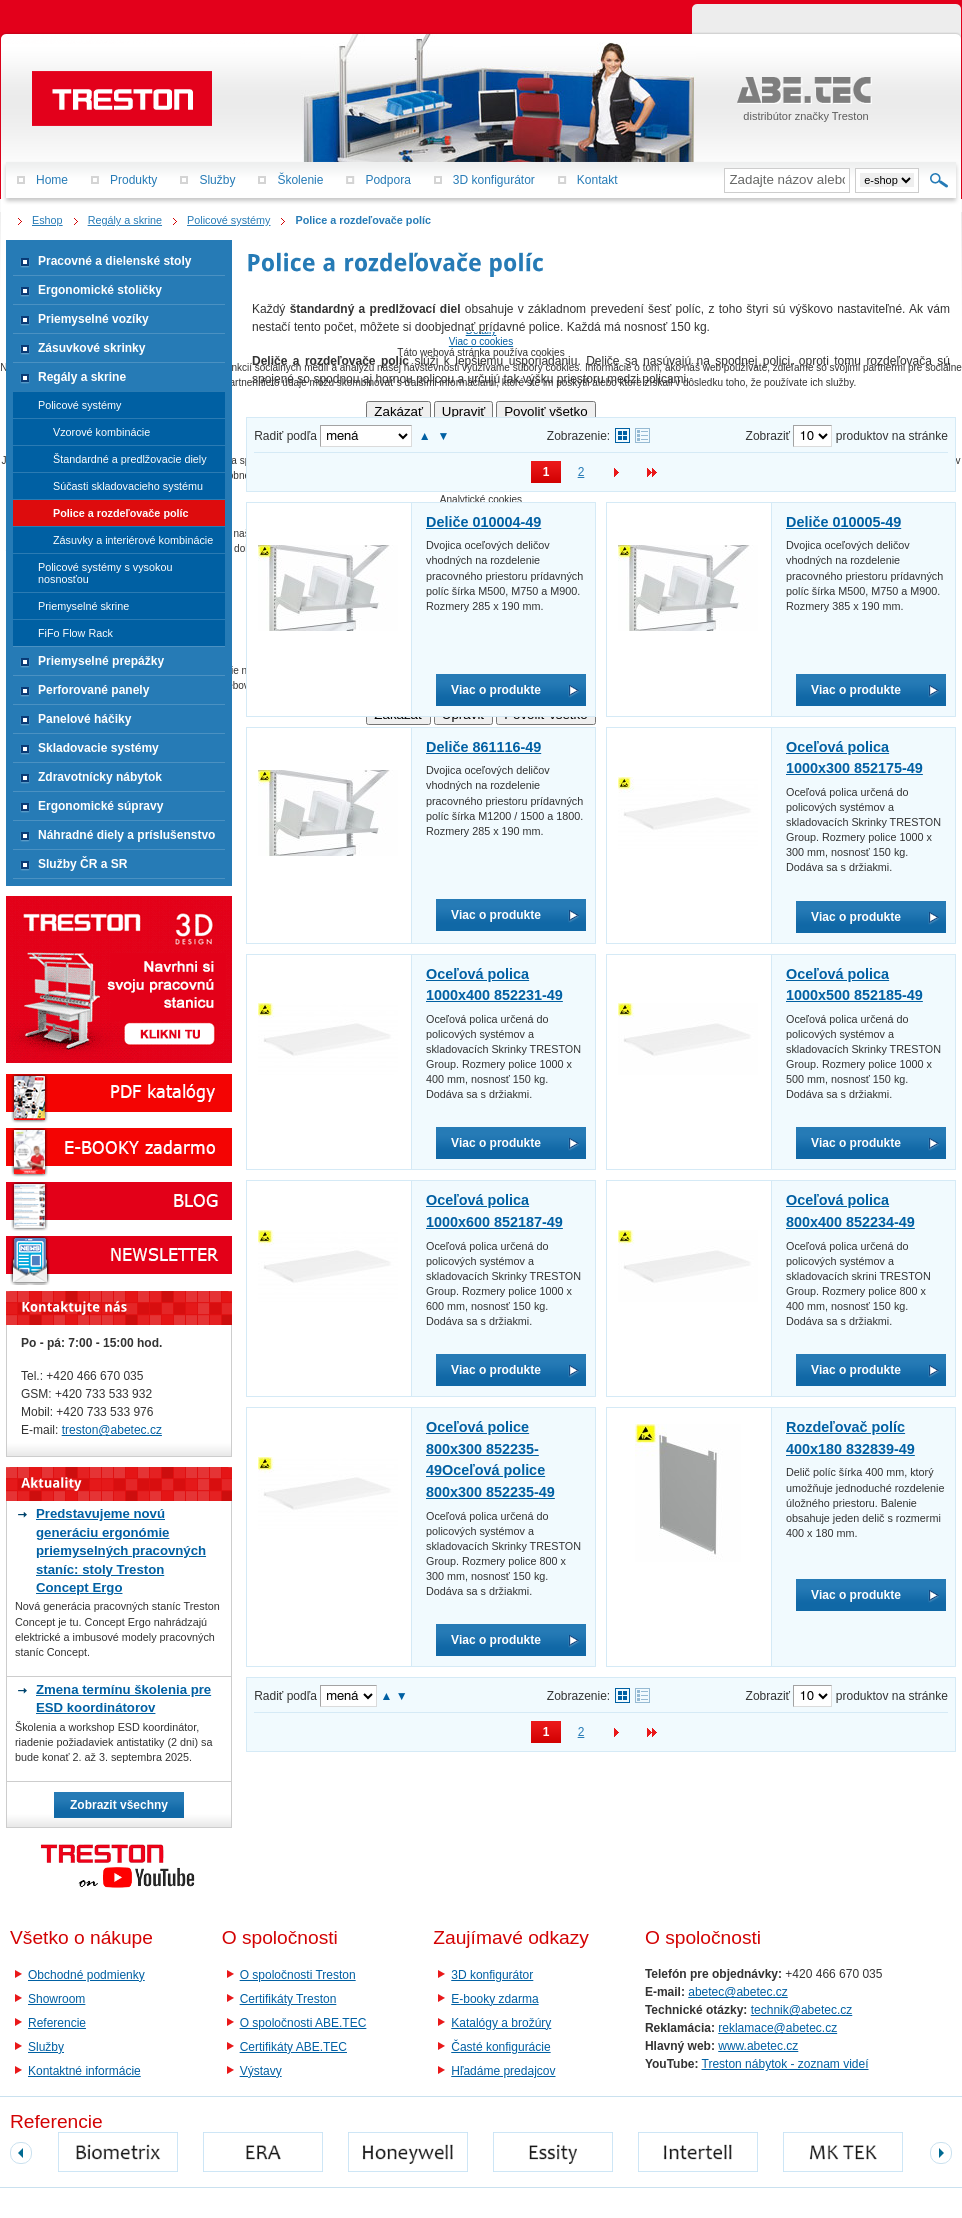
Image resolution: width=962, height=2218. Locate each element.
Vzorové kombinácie (101, 432)
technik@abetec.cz (802, 2010)
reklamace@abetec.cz (777, 2028)
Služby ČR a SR (82, 864)
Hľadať (939, 180)
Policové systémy (79, 405)
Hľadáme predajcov (503, 2071)
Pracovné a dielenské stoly (114, 261)
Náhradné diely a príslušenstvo (126, 835)
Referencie (57, 2023)
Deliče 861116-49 (483, 747)
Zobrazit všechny (119, 1805)
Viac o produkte (496, 690)
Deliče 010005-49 (843, 522)
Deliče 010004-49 (483, 522)
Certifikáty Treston (288, 1999)
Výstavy (261, 2071)
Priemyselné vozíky (93, 319)
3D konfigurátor (492, 1975)
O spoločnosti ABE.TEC (303, 2023)
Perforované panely (93, 690)
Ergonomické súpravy (100, 806)
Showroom (56, 1999)
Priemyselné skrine (83, 606)
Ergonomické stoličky (100, 290)
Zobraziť (768, 436)
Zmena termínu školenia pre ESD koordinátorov (123, 1698)
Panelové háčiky (84, 719)
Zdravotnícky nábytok (100, 777)
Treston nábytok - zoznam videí (785, 2064)
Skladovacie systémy (98, 748)
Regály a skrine (82, 377)
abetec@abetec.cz (738, 1992)
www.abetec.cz (758, 2046)
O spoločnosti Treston (298, 1975)
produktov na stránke (892, 436)
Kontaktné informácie (84, 2071)
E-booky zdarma (494, 1999)
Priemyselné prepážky (101, 661)
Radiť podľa (285, 436)
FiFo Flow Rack (75, 633)
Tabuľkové (642, 435)
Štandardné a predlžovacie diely (130, 459)
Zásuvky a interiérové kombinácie (133, 540)
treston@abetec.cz (112, 1430)
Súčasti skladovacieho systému (128, 486)
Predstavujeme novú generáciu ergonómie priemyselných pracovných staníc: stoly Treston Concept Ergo (121, 1550)
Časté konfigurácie (500, 2047)
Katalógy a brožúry (501, 2023)
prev (21, 2153)
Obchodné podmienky (86, 1975)
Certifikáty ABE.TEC (293, 2047)
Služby (46, 2047)
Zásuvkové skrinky (91, 348)
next (941, 2153)
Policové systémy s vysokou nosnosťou (105, 573)
